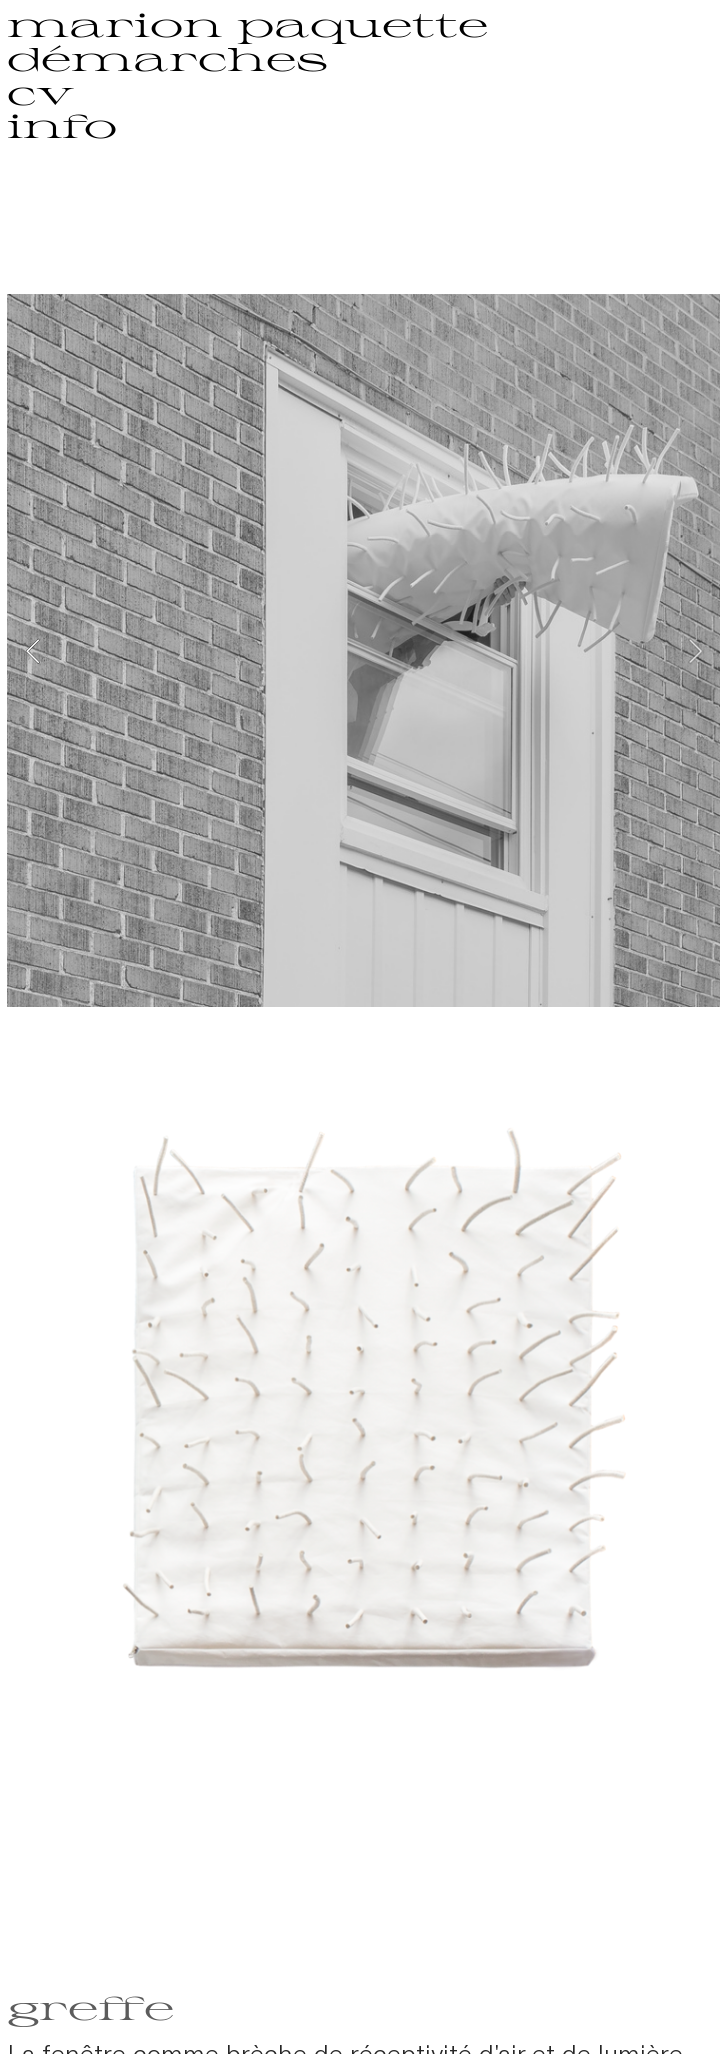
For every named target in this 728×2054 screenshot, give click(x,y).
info (62, 124)
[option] (363, 650)
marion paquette (247, 23)
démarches (167, 57)
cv (41, 91)
